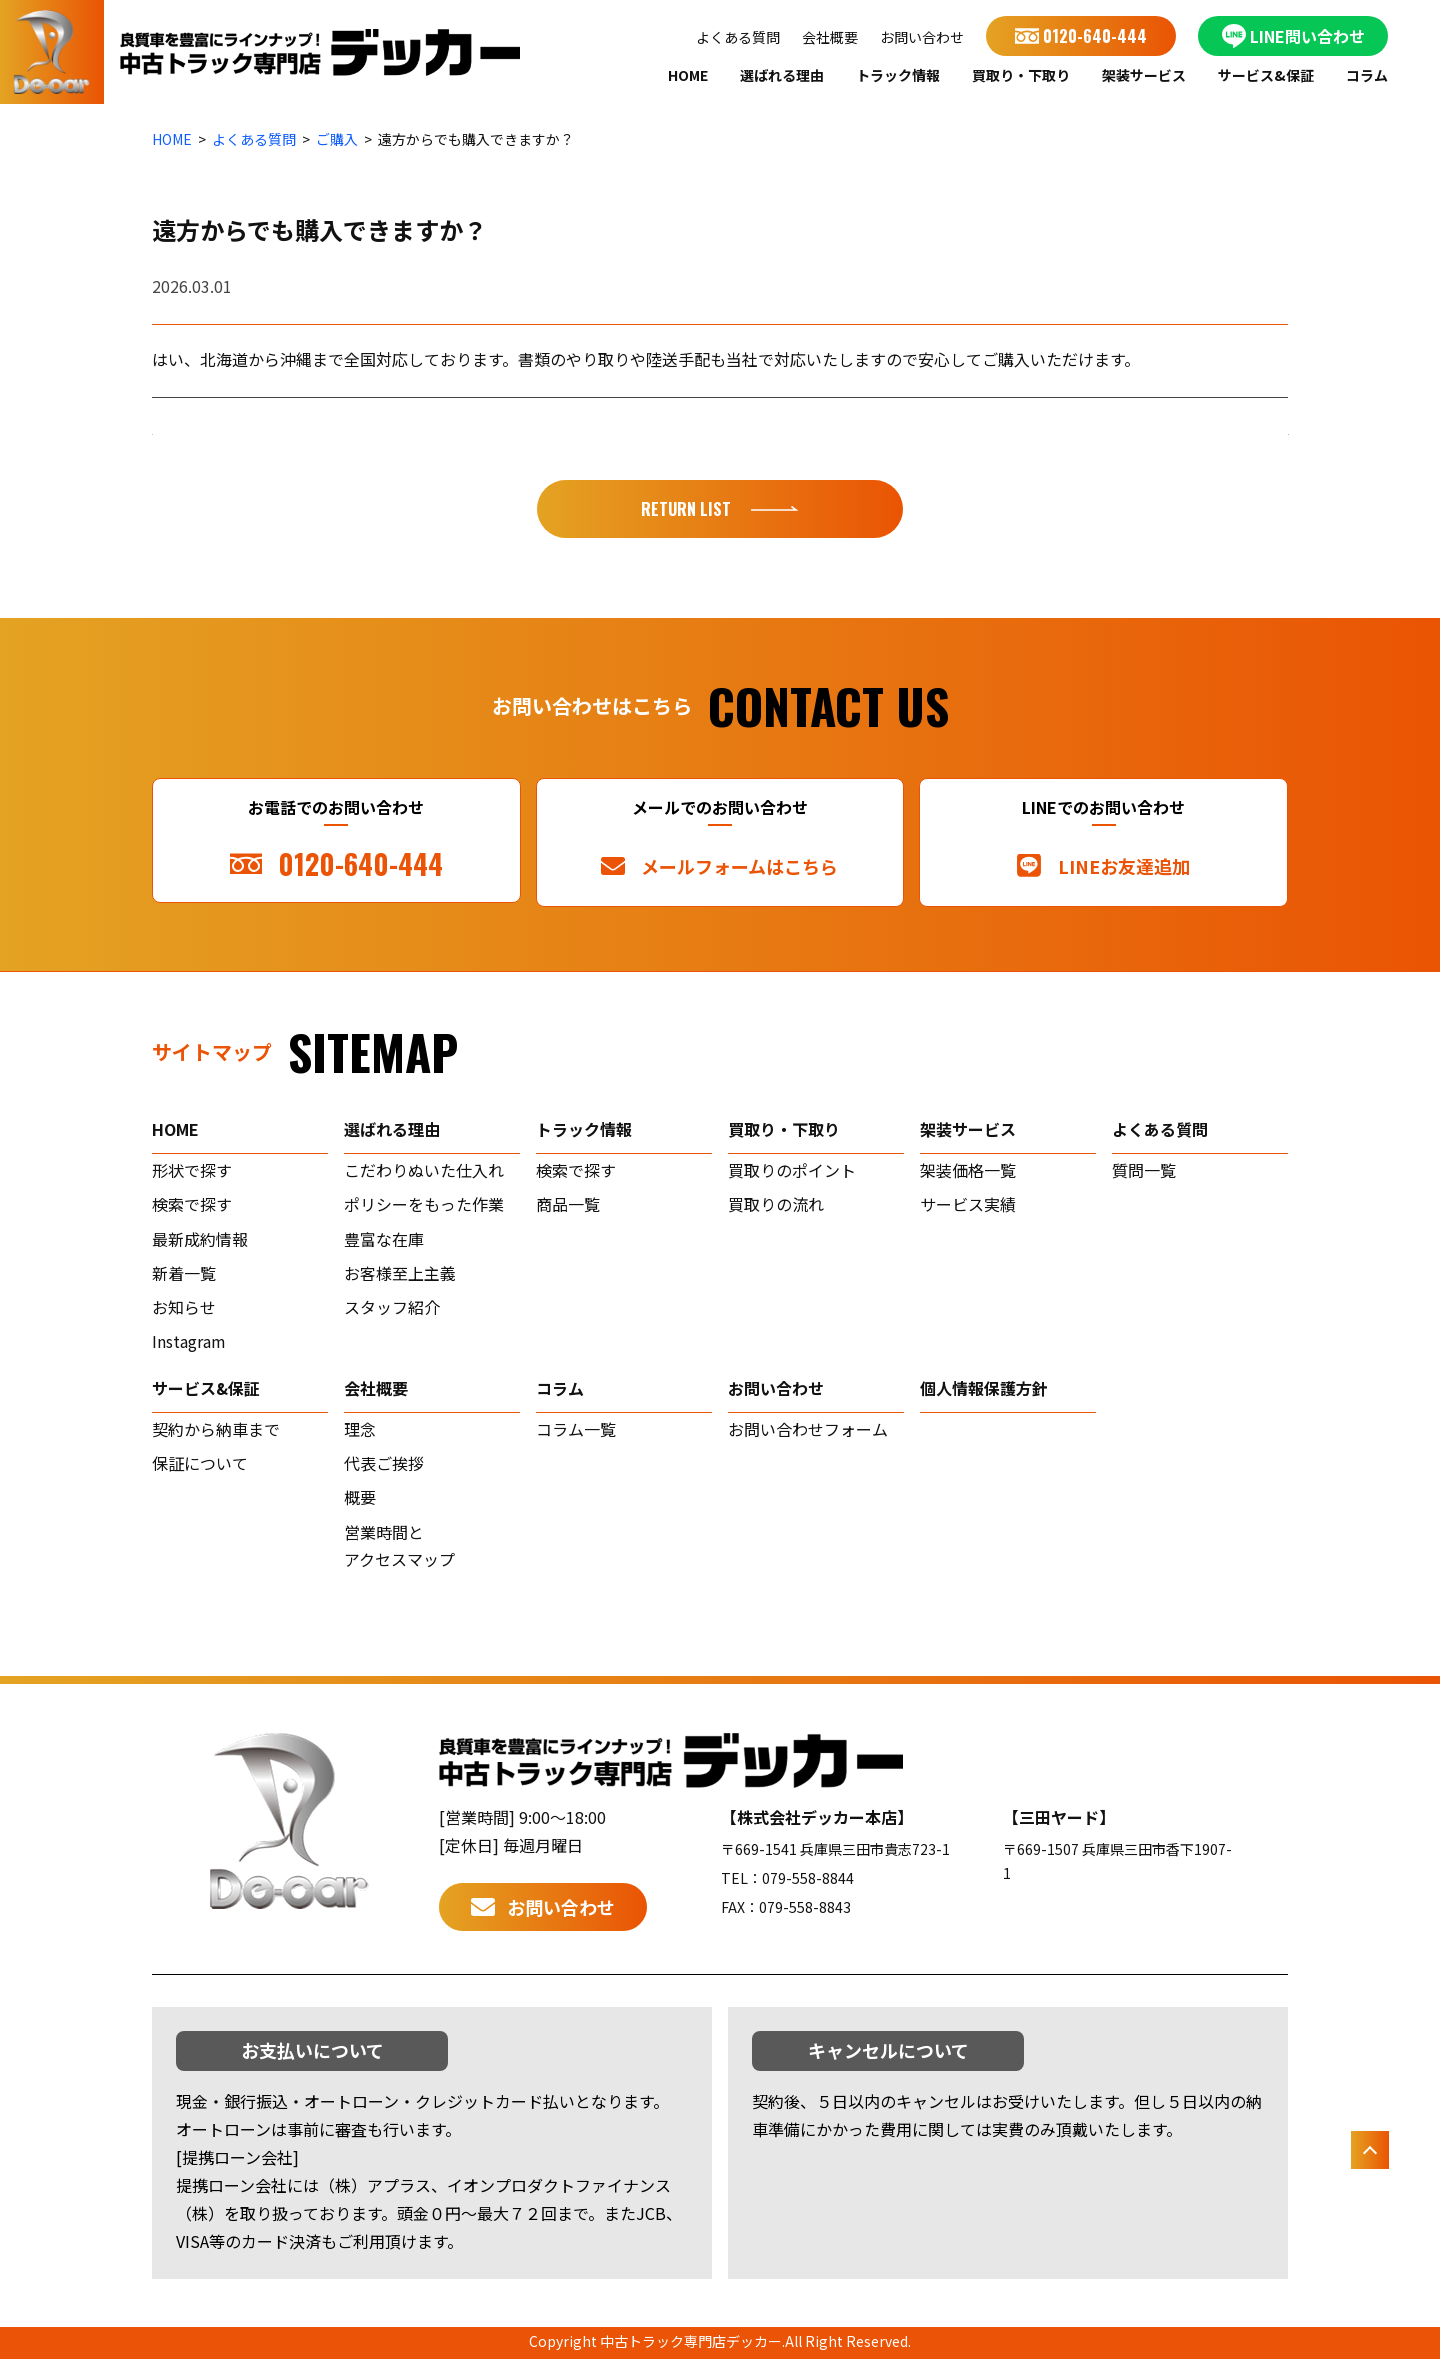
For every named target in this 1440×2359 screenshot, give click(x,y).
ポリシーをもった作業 (424, 1204)
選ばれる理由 (782, 75)
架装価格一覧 (968, 1170)
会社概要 (830, 37)
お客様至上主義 (400, 1273)
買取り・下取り (1021, 75)
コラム (1367, 75)
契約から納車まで (216, 1429)
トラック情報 (898, 75)
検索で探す (192, 1204)
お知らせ (184, 1307)
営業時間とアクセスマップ (399, 1546)
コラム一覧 (576, 1429)
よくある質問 (738, 37)
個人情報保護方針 (984, 1388)
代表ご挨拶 (384, 1463)
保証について (200, 1463)
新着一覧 (184, 1273)
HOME (688, 75)
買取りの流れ (776, 1204)
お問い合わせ (922, 37)
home (175, 1129)
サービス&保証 (1266, 75)
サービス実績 (968, 1204)
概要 (360, 1497)
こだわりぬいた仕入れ (424, 1170)
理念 (360, 1429)
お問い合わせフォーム (808, 1429)
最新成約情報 (200, 1239)
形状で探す (192, 1170)
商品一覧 (568, 1204)
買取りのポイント (792, 1170)
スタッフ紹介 (392, 1307)
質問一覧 (1144, 1170)
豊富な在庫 (384, 1239)
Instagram (189, 1341)
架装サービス (1144, 75)
